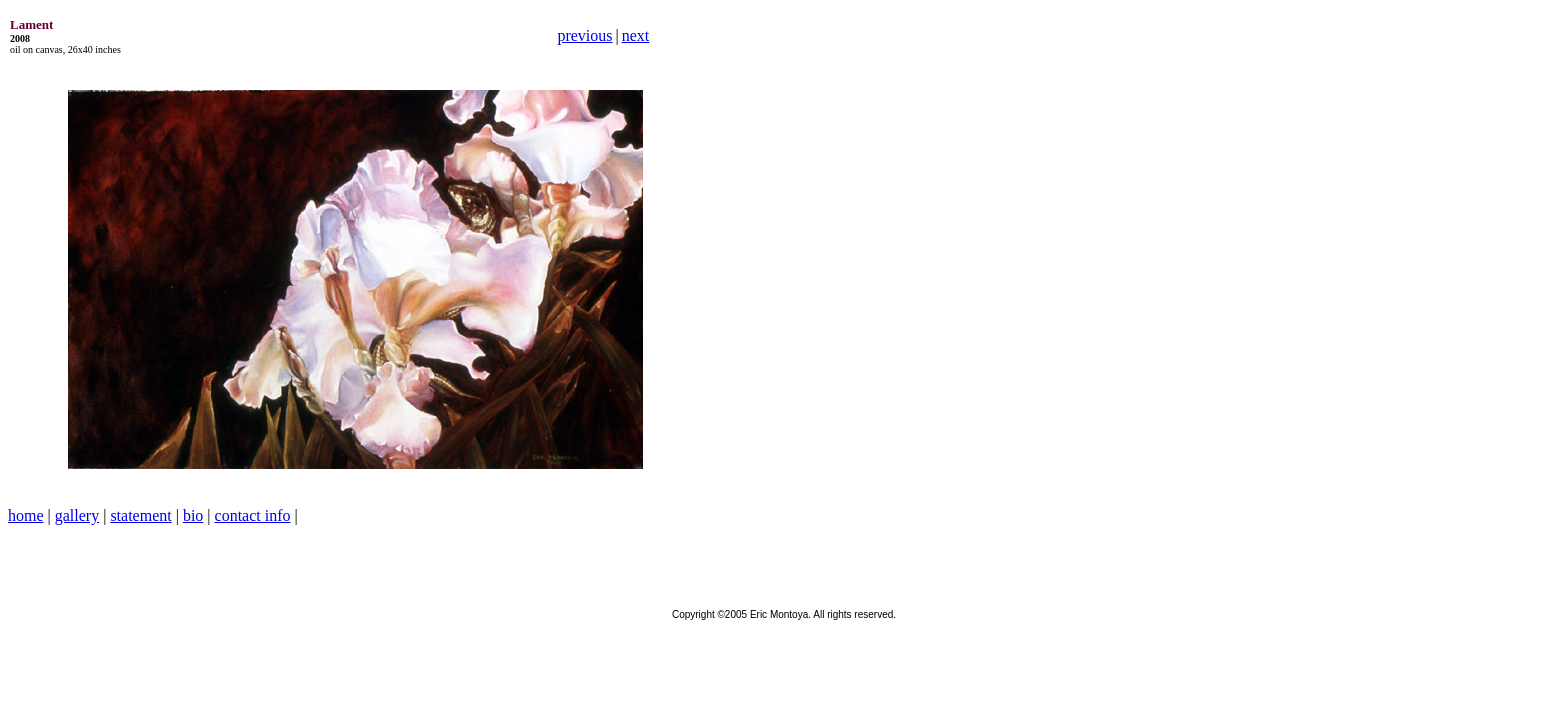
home (26, 515)
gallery (77, 515)
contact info (253, 515)
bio (193, 515)
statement (140, 515)
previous (584, 35)
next (636, 35)
